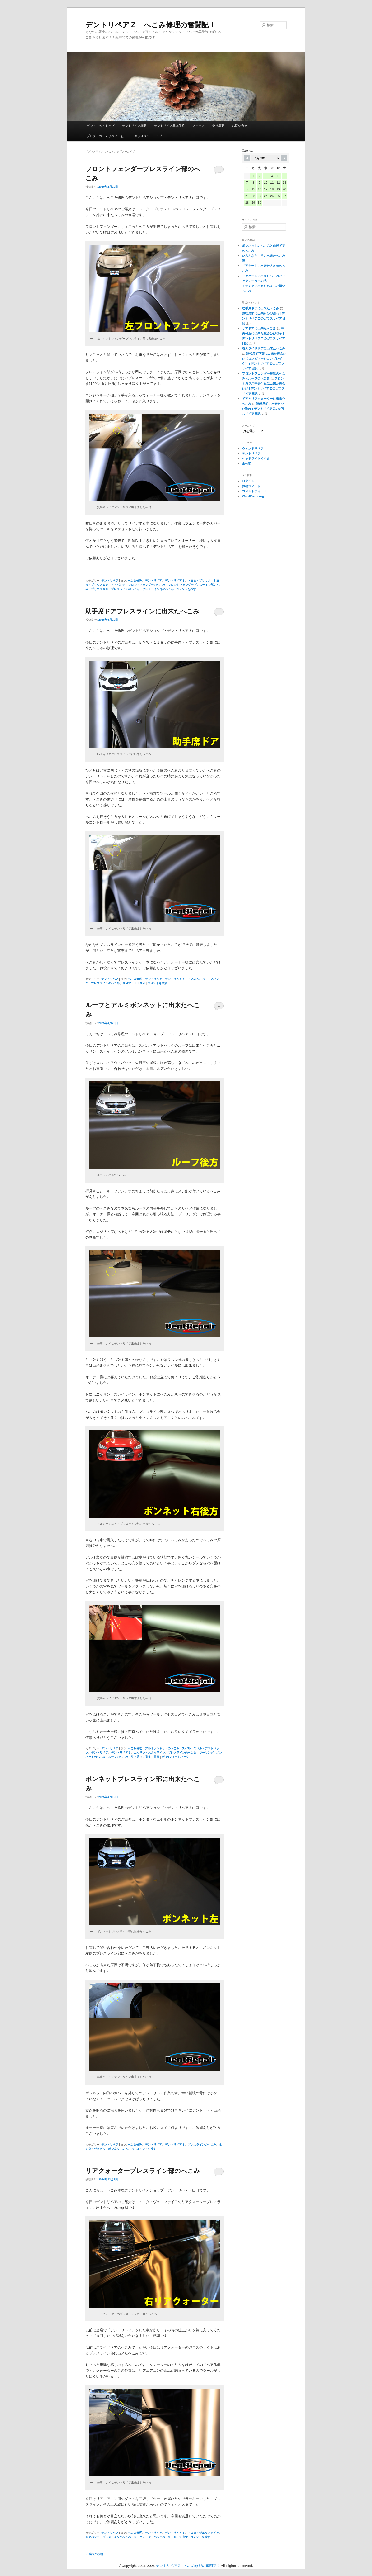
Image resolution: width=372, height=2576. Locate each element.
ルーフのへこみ (118, 1757)
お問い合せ (239, 126)
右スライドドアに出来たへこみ (263, 348)
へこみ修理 (135, 580)
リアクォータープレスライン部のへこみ (142, 2170)
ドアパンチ (118, 585)
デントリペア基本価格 (169, 126)
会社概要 (218, 126)
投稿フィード (251, 486)
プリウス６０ (99, 589)
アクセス (198, 126)
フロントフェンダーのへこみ (146, 585)
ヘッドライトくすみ (256, 458)
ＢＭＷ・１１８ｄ (133, 983)
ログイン (248, 481)
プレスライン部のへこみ (158, 589)
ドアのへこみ (196, 979)
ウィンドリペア (253, 448)
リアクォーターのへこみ (149, 2537)
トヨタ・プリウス (199, 580)
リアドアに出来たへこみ (259, 328)
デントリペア (109, 580)
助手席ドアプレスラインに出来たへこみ (142, 611)
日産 (156, 1757)
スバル (186, 1748)
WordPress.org (253, 496)
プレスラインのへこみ (125, 589)
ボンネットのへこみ (121, 2149)
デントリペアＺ (175, 580)
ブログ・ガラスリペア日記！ (107, 136)
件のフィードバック (175, 1757)
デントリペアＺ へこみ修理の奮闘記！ (150, 25)
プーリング (206, 1752)
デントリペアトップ (100, 126)
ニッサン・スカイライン (149, 1752)
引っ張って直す (141, 1757)
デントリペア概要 (134, 126)
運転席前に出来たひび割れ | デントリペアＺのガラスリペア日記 (263, 318)
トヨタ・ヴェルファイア (203, 2532)
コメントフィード (254, 491)
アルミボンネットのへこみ (162, 1748)
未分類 (246, 463)
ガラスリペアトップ (148, 136)
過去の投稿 (94, 2554)
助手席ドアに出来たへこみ (260, 308)
